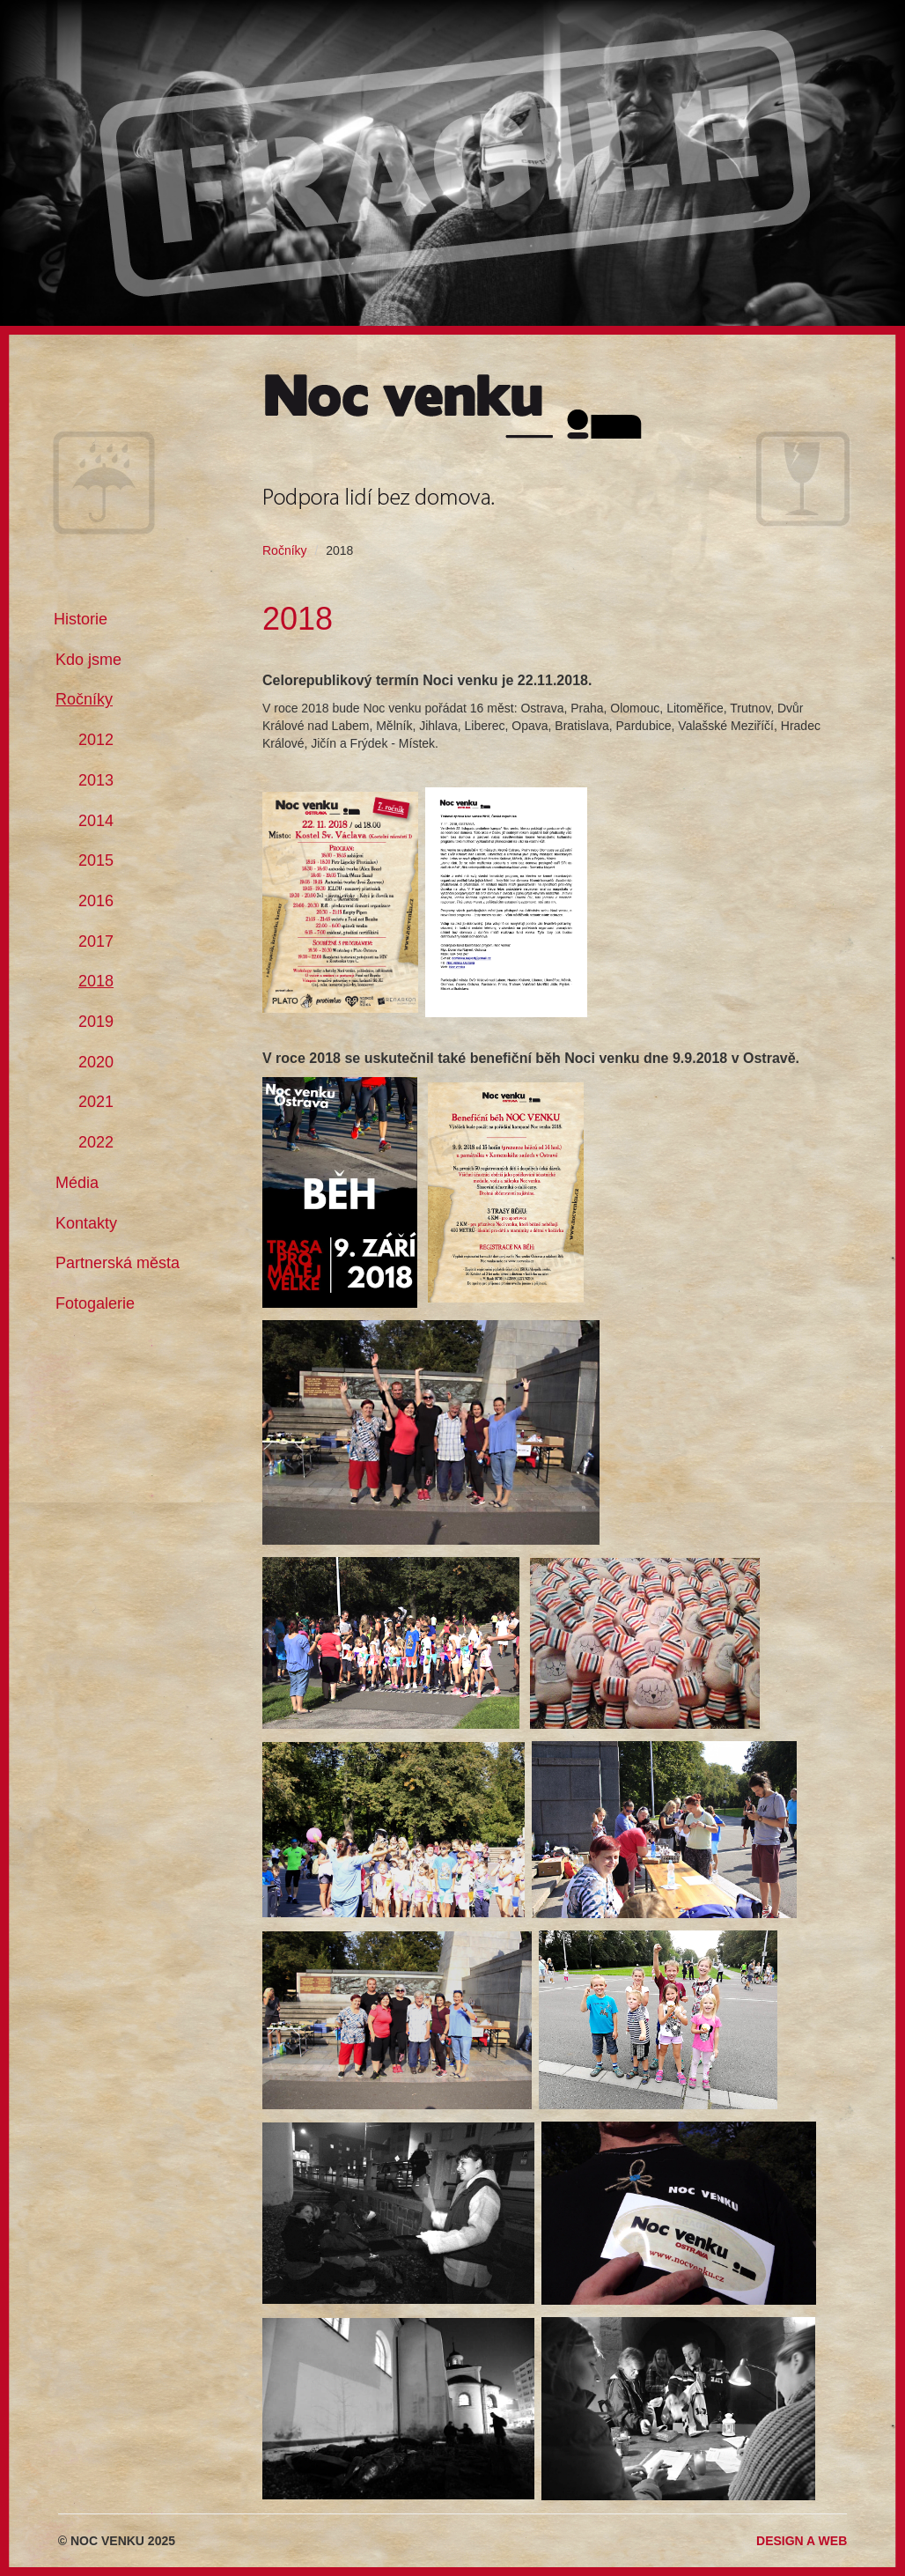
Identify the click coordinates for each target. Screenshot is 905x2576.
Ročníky (284, 550)
